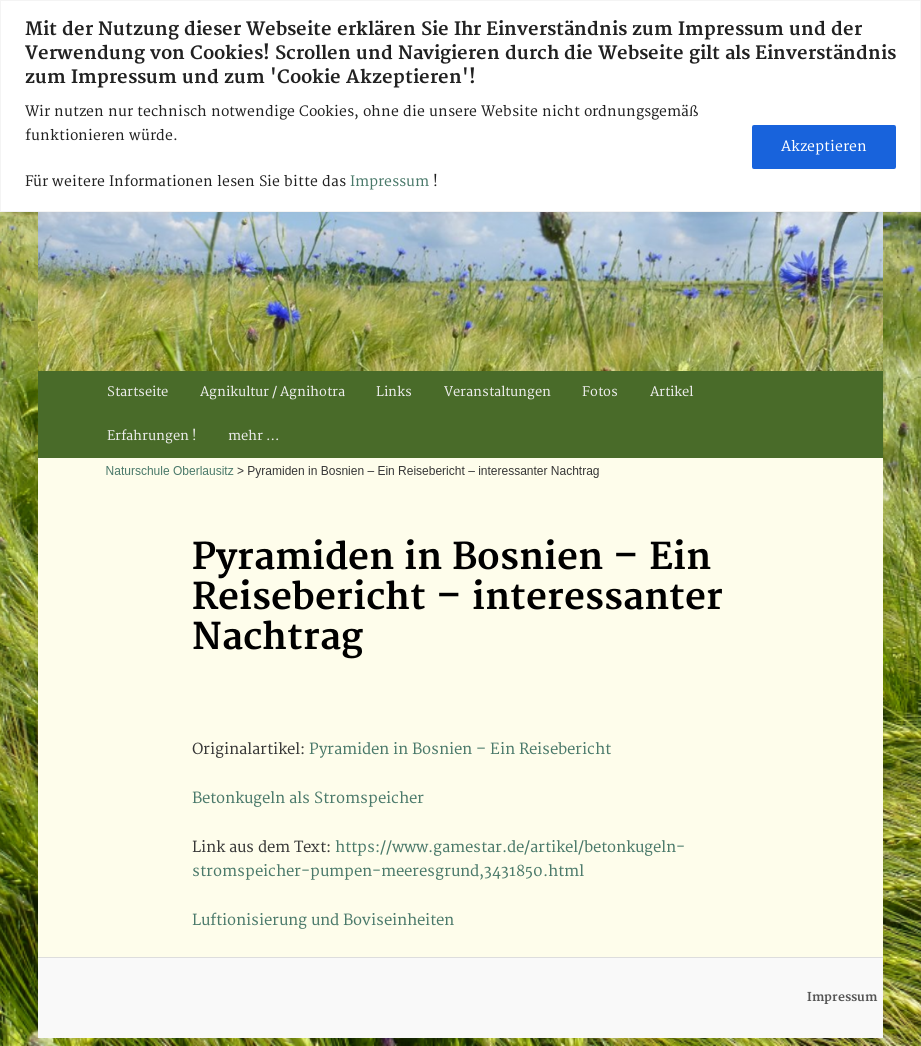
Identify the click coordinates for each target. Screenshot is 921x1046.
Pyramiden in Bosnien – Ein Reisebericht (460, 749)
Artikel (671, 392)
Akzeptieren (824, 146)
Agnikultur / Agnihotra (272, 392)
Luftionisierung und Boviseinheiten (323, 920)
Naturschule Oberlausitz (170, 471)
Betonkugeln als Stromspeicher (308, 798)
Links (394, 392)
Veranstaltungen (497, 392)
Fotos (600, 392)
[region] (460, 106)
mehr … (253, 436)
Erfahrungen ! (151, 436)
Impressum (391, 181)
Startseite (137, 392)
